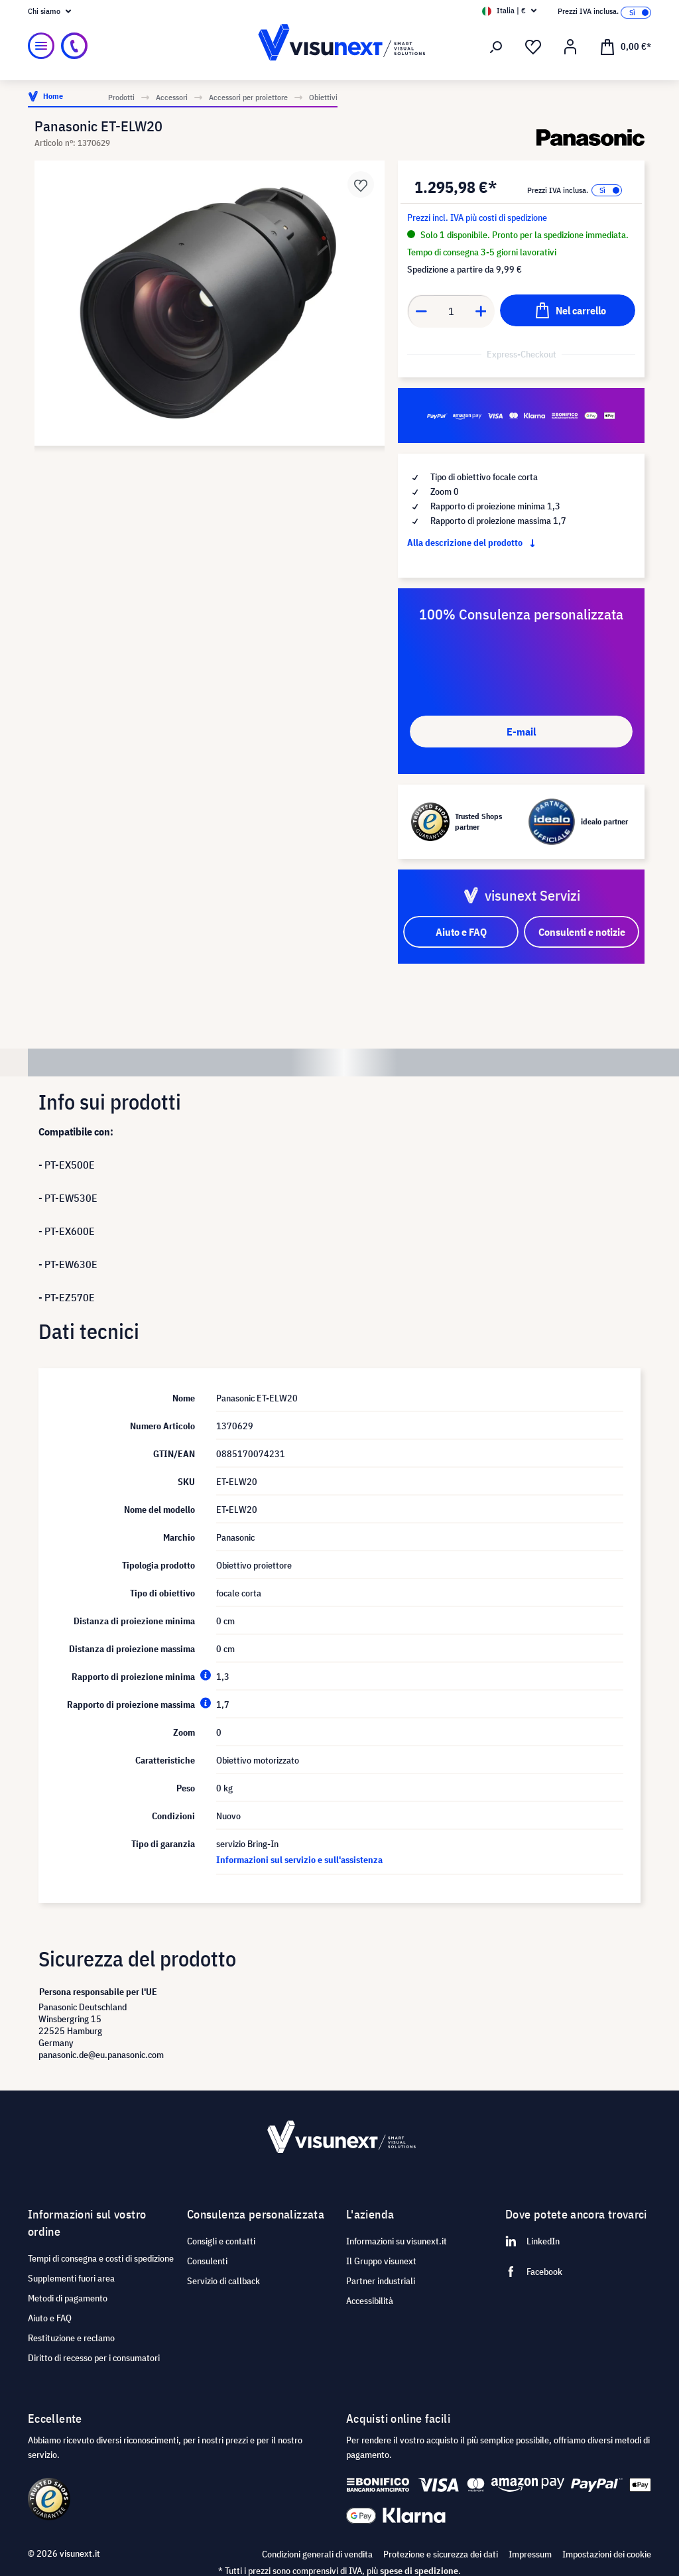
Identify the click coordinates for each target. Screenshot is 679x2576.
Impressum (530, 2554)
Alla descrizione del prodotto (473, 542)
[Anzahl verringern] (421, 311)
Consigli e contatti (221, 2241)
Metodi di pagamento (67, 2298)
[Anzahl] (451, 311)
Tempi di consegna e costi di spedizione (101, 2258)
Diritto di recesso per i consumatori (94, 2358)
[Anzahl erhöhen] (481, 311)
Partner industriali (380, 2281)
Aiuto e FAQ (50, 2318)
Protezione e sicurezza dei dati (440, 2554)
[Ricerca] (496, 47)
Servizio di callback (223, 2281)
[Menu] (41, 45)
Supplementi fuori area (71, 2278)
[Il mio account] (570, 47)
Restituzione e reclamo (71, 2338)
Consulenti (207, 2261)
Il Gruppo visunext (381, 2261)
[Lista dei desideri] (533, 47)
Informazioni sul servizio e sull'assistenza (299, 1860)
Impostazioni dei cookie (606, 2554)
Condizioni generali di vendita (317, 2554)
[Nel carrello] (567, 310)
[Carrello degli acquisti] (625, 45)
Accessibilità (369, 2301)
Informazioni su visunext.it (396, 2241)
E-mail (521, 731)
